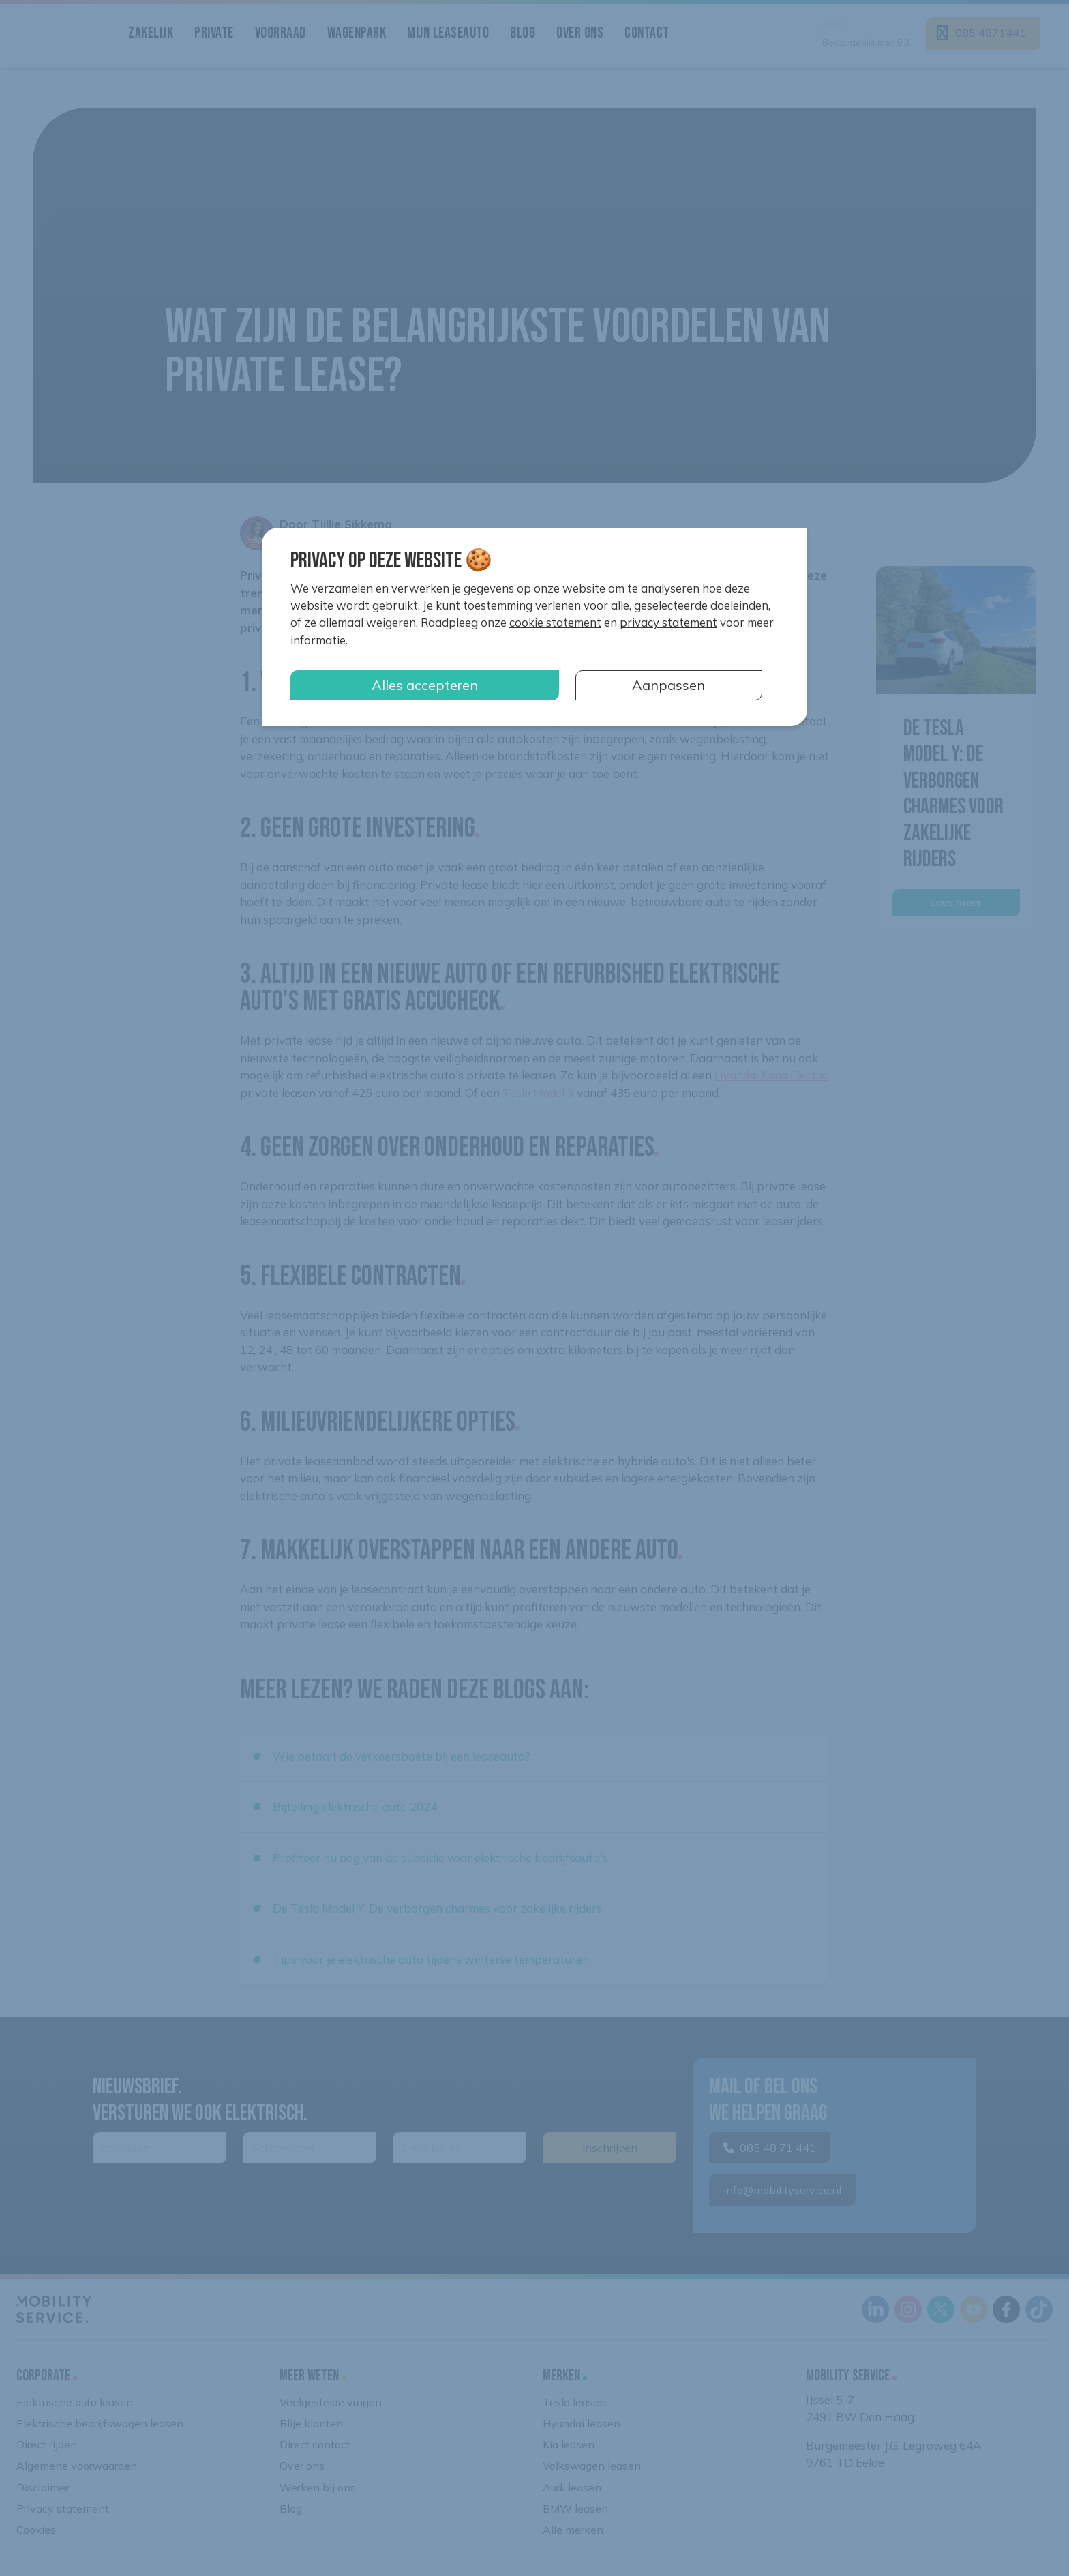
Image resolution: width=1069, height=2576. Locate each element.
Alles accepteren (425, 684)
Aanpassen (668, 684)
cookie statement (555, 622)
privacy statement (668, 622)
